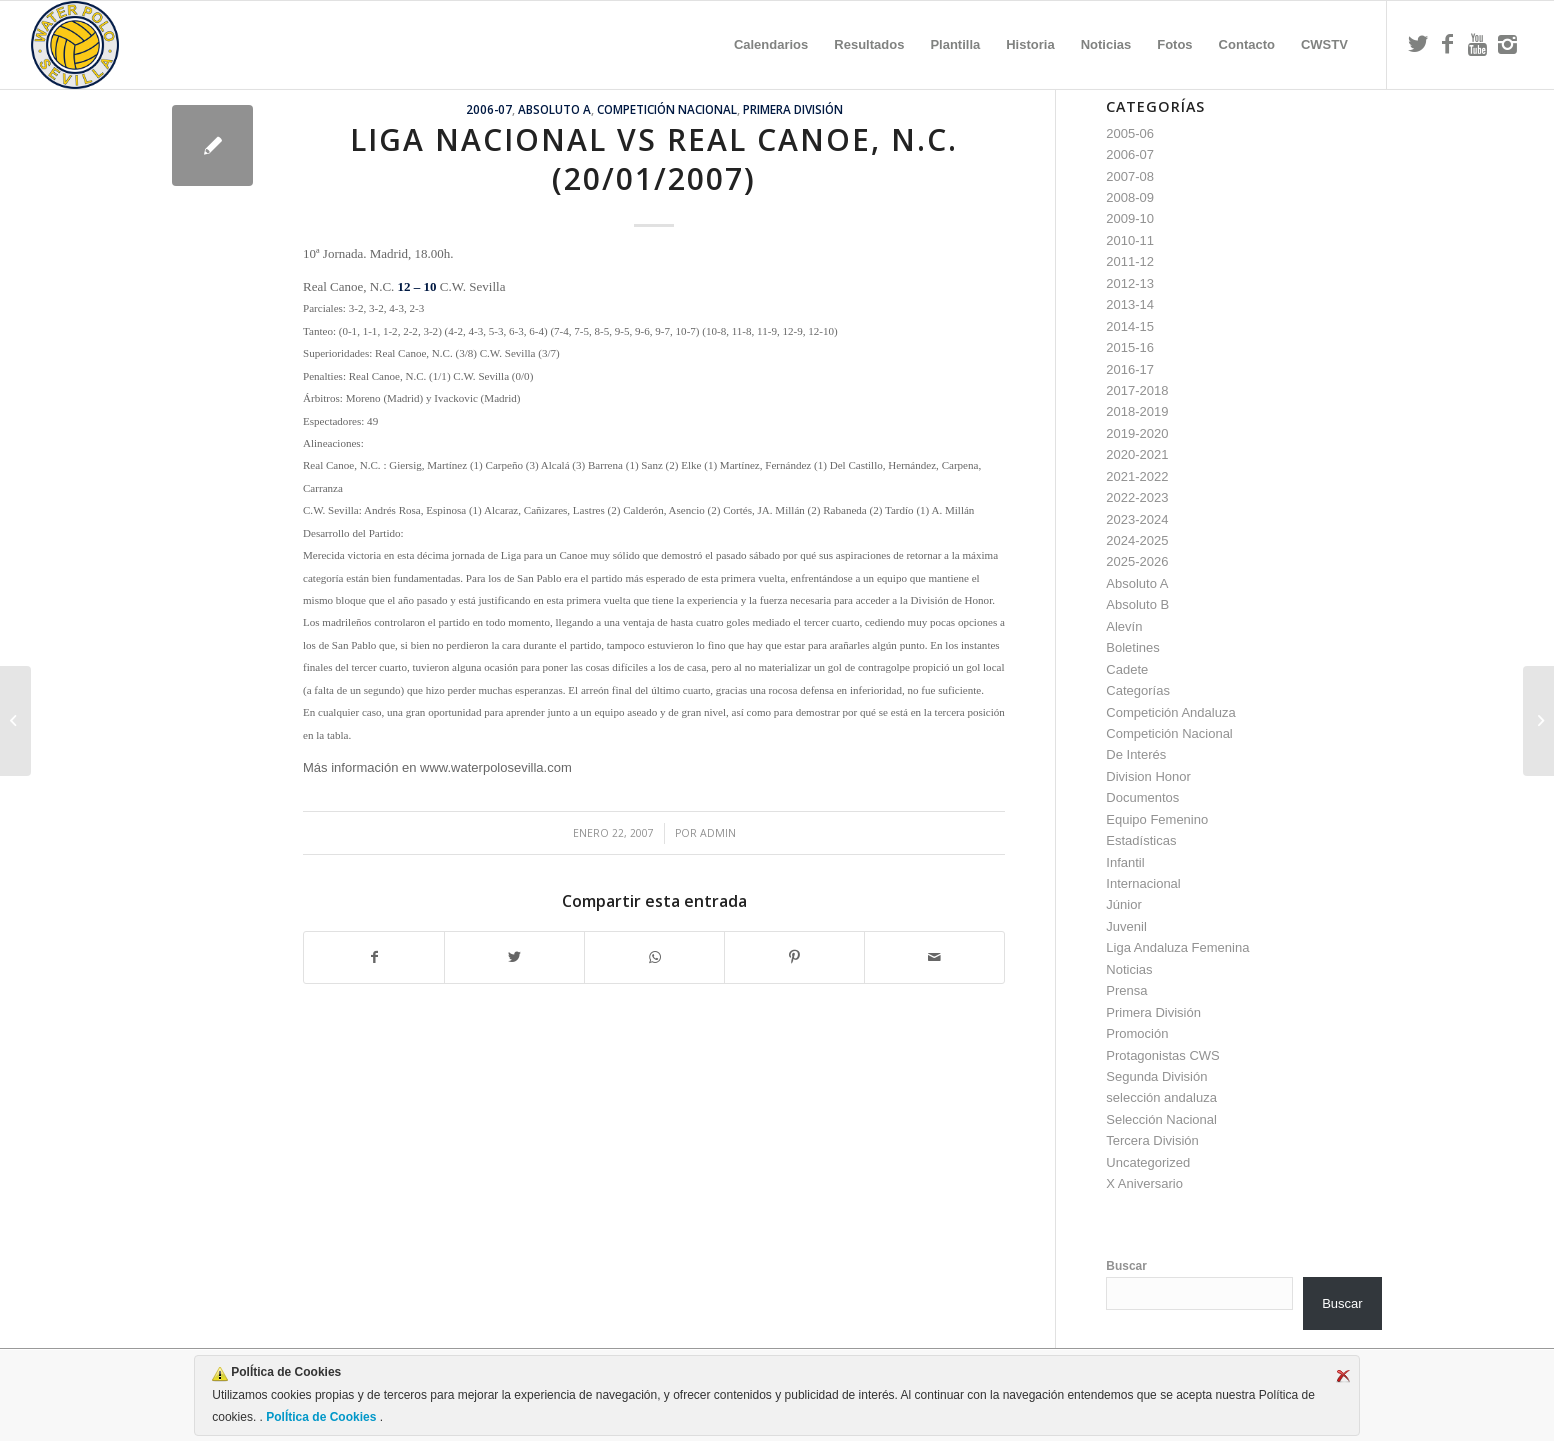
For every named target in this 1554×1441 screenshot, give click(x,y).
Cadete (1127, 669)
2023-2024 (1137, 519)
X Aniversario (1144, 1183)
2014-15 (1130, 326)
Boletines (1132, 647)
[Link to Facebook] (1448, 44)
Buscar (1126, 1266)
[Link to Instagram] (1508, 44)
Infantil (1125, 862)
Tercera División (1152, 1140)
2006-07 (489, 109)
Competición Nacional (667, 109)
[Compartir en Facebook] (374, 957)
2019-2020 (1137, 433)
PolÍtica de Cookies (321, 1417)
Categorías (1138, 690)
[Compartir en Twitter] (514, 957)
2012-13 (1130, 283)
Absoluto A (554, 109)
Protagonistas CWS (1162, 1055)
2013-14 (1130, 304)
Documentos (1142, 797)
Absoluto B (1137, 604)
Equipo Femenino (1157, 819)
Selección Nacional (1161, 1119)
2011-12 (1130, 261)
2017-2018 (1137, 390)
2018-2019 (1137, 411)
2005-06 (1130, 133)
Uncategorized (1148, 1162)
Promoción (1137, 1033)
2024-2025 (1137, 540)
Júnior (1123, 904)
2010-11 (1130, 240)
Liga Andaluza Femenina (1177, 947)
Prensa (1126, 990)
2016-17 (1130, 369)
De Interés (1136, 754)
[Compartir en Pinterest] (794, 957)
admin (718, 833)
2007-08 (1130, 176)
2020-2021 (1137, 454)
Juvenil (1126, 926)
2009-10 (1130, 218)
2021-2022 (1137, 476)
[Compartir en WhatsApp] (654, 957)
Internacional (1143, 883)
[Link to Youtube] (1478, 44)
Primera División (793, 109)
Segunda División (1156, 1076)
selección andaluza (1161, 1097)
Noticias (1129, 969)
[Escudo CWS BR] (75, 45)
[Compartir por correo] (934, 957)
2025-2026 (1137, 561)
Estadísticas (1141, 840)
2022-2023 (1137, 497)
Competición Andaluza (1170, 712)
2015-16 (1130, 347)
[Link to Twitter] (1418, 44)
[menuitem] (771, 45)
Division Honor (1148, 776)
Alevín (1124, 626)
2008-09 (1130, 197)
